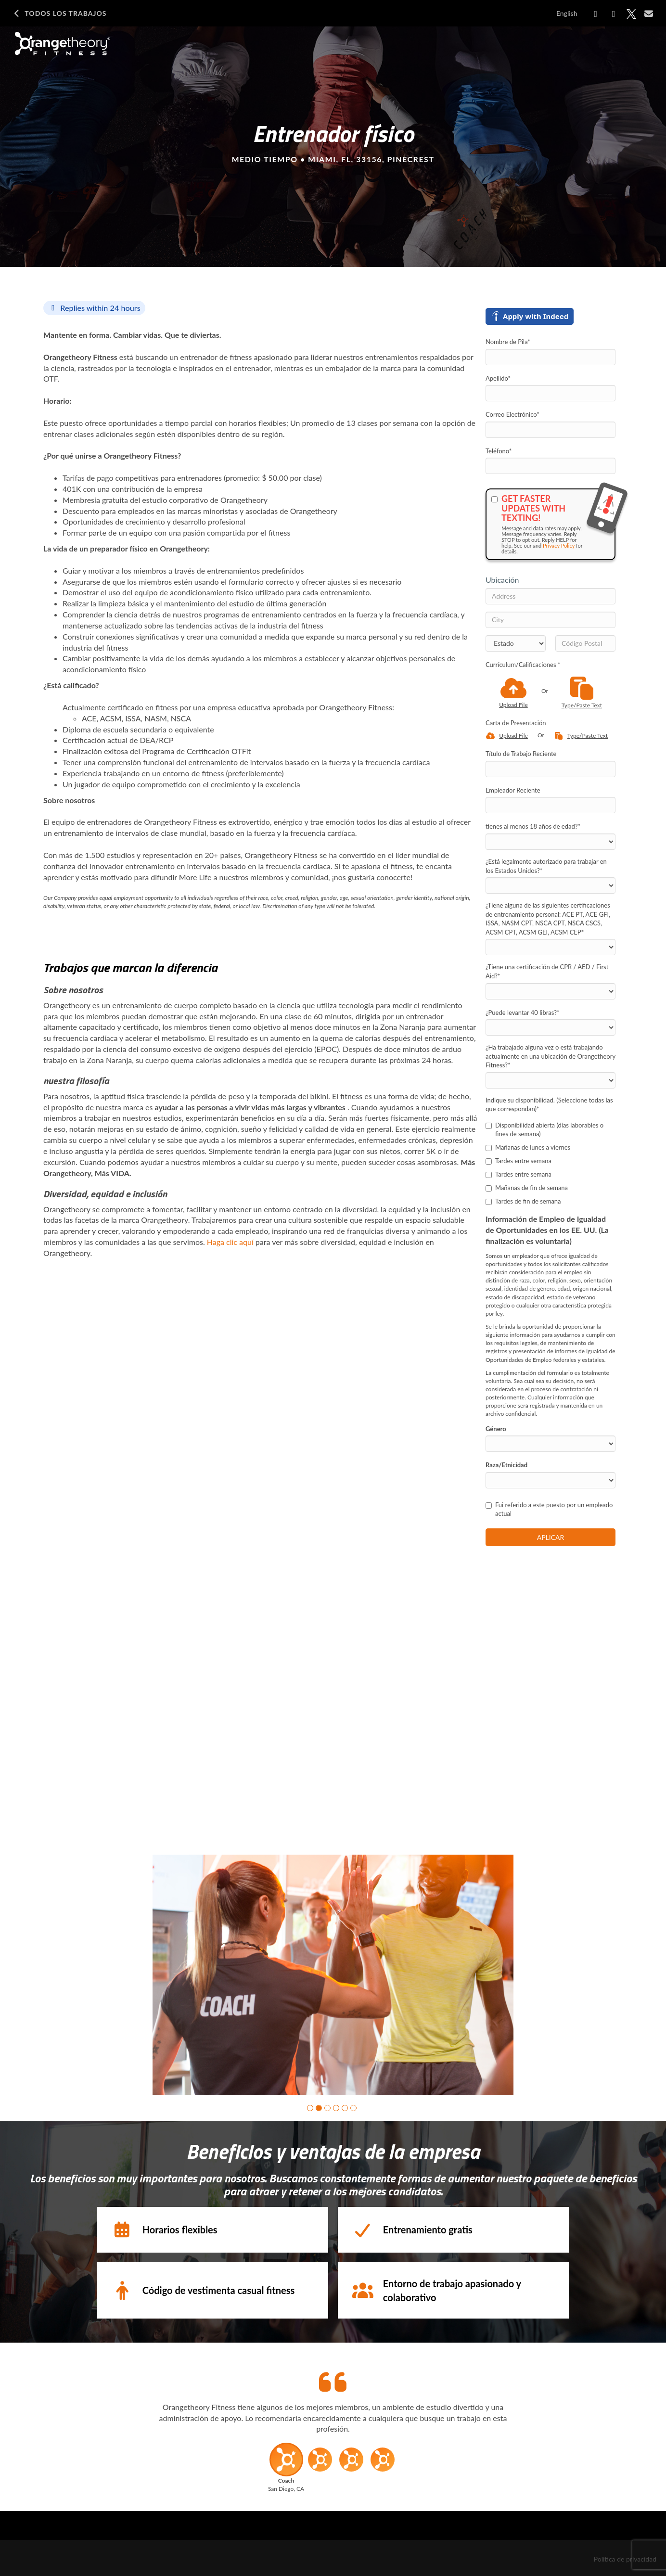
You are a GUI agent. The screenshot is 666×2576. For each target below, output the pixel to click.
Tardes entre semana (518, 1161)
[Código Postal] (585, 643)
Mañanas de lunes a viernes (528, 1147)
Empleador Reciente (513, 790)
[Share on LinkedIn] (613, 14)
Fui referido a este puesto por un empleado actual (549, 1509)
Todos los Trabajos (59, 13)
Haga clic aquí (230, 1241)
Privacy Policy (559, 545)
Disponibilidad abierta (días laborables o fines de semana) (544, 1129)
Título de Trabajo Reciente (521, 753)
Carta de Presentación (516, 723)
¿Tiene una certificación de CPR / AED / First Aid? (547, 971)
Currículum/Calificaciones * (523, 664)
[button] (310, 2108)
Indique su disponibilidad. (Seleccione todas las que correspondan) (549, 1104)
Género (496, 1429)
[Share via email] (648, 13)
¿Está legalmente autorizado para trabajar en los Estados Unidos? (546, 866)
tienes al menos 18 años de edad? (533, 826)
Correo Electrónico (512, 414)
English (566, 13)
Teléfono (499, 451)
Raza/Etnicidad (506, 1465)
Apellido (498, 378)
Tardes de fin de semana (523, 1201)
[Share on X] (631, 14)
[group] (333, 1975)
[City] (550, 620)
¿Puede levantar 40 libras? (523, 1012)
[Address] (550, 596)
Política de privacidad (625, 2559)
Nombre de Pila (508, 342)
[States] (516, 643)
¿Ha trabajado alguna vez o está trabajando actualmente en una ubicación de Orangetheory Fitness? (550, 1056)
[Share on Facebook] (596, 14)
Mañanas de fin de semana (527, 1188)
